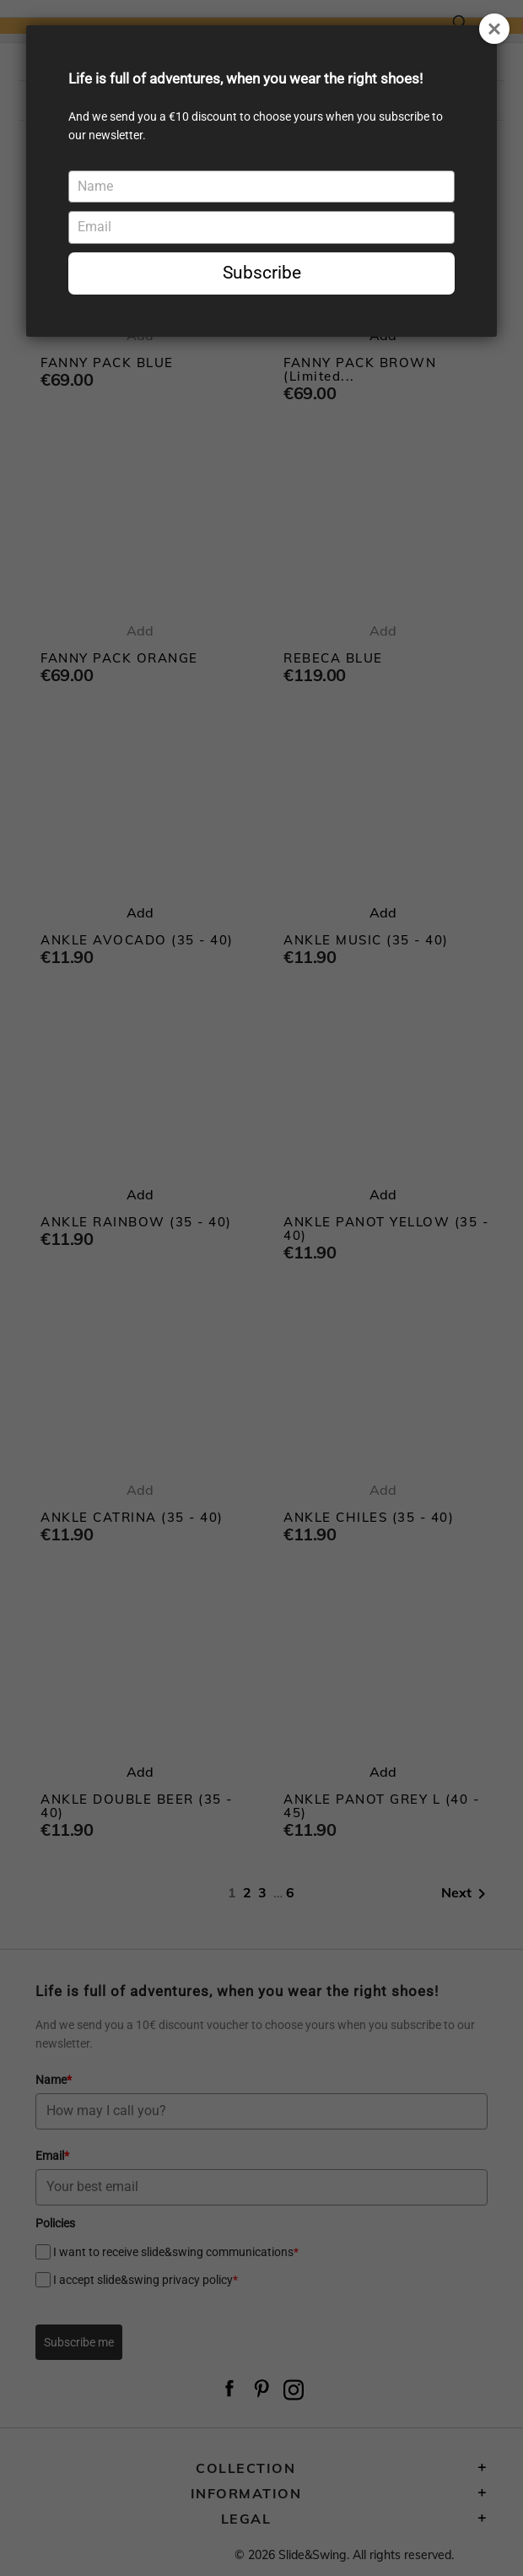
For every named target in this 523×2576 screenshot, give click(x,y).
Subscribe (262, 272)
